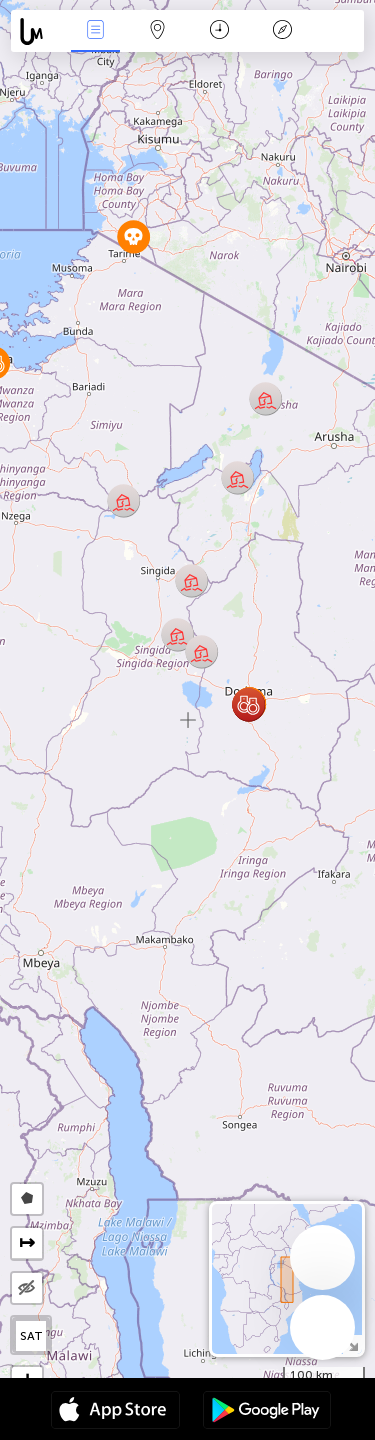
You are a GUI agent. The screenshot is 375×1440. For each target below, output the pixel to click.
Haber (95, 31)
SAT (31, 1336)
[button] (248, 704)
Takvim (219, 31)
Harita (158, 31)
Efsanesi (282, 31)
